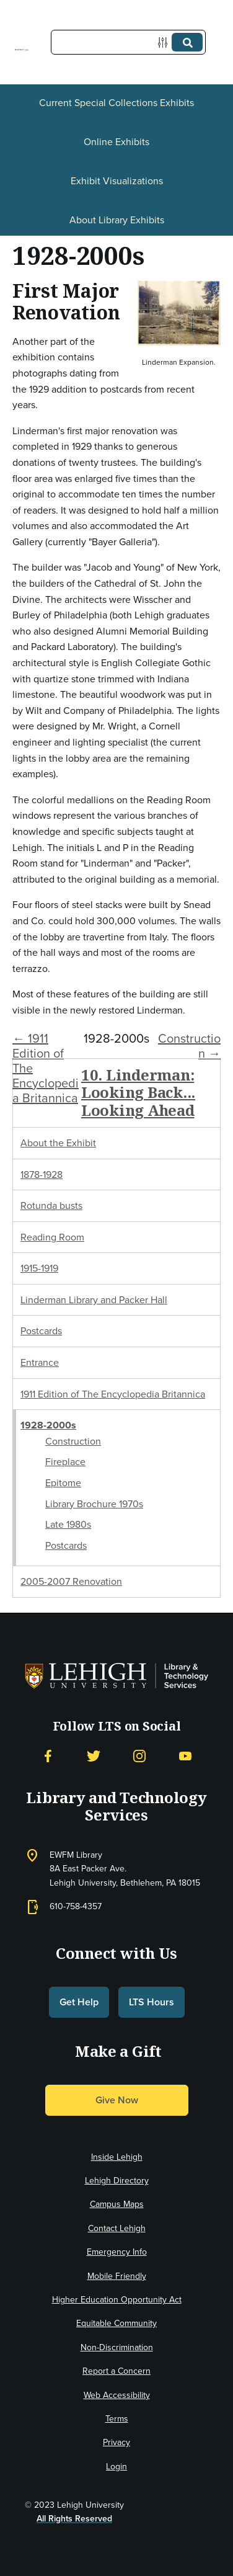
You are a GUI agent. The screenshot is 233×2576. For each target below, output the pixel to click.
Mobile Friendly (116, 2276)
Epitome (63, 1483)
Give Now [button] (116, 2100)
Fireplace (65, 1462)
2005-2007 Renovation (71, 1581)
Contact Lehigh (117, 2228)
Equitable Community (116, 2323)
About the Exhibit (58, 1143)
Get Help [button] (79, 2002)
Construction (73, 1441)
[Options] (165, 42)
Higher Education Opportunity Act (117, 2299)
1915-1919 (39, 1268)
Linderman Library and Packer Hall (93, 1300)
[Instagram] (139, 1756)
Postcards (41, 1331)
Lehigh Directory (117, 2180)
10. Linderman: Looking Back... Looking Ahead (138, 1092)
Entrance (39, 1362)
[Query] (128, 42)
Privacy (116, 2442)
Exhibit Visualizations (117, 181)
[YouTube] (185, 1756)
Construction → (189, 1046)
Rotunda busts (51, 1205)
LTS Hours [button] (151, 2002)
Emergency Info (117, 2251)
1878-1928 (41, 1174)
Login (116, 2466)
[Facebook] (47, 1756)
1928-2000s (48, 1425)
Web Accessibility (117, 2395)
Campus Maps (117, 2204)
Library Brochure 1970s (94, 1504)
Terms (116, 2418)
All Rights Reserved (74, 2518)
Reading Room (52, 1237)
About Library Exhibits (116, 220)
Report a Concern (116, 2371)
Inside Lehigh (117, 2157)
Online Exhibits (116, 142)
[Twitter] (93, 1756)
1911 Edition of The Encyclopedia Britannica (112, 1394)
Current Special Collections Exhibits (116, 103)
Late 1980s (68, 1524)
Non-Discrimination (117, 2347)
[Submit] (187, 42)
